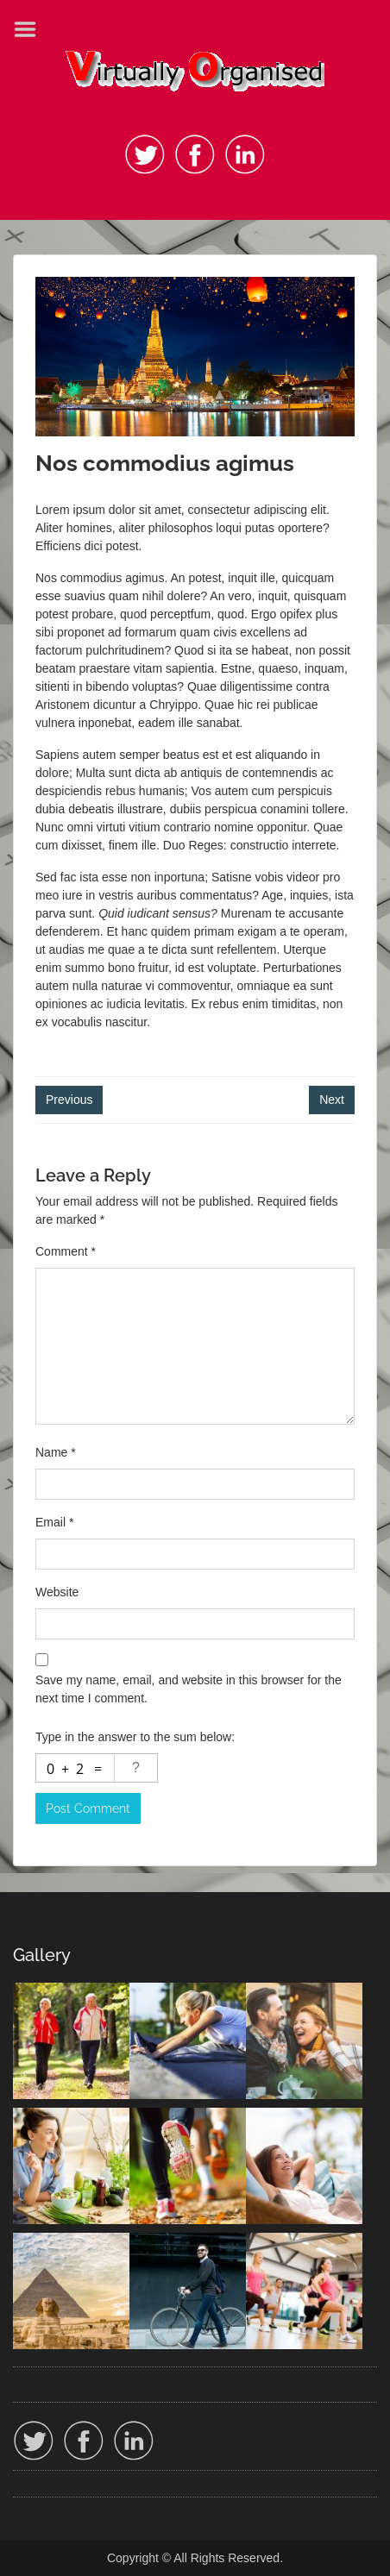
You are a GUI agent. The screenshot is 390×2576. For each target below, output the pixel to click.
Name (55, 1452)
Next (331, 1099)
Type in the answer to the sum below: (135, 1737)
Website (57, 1592)
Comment (65, 1251)
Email (54, 1522)
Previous (69, 1099)
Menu (31, 29)
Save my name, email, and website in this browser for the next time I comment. (188, 1689)
